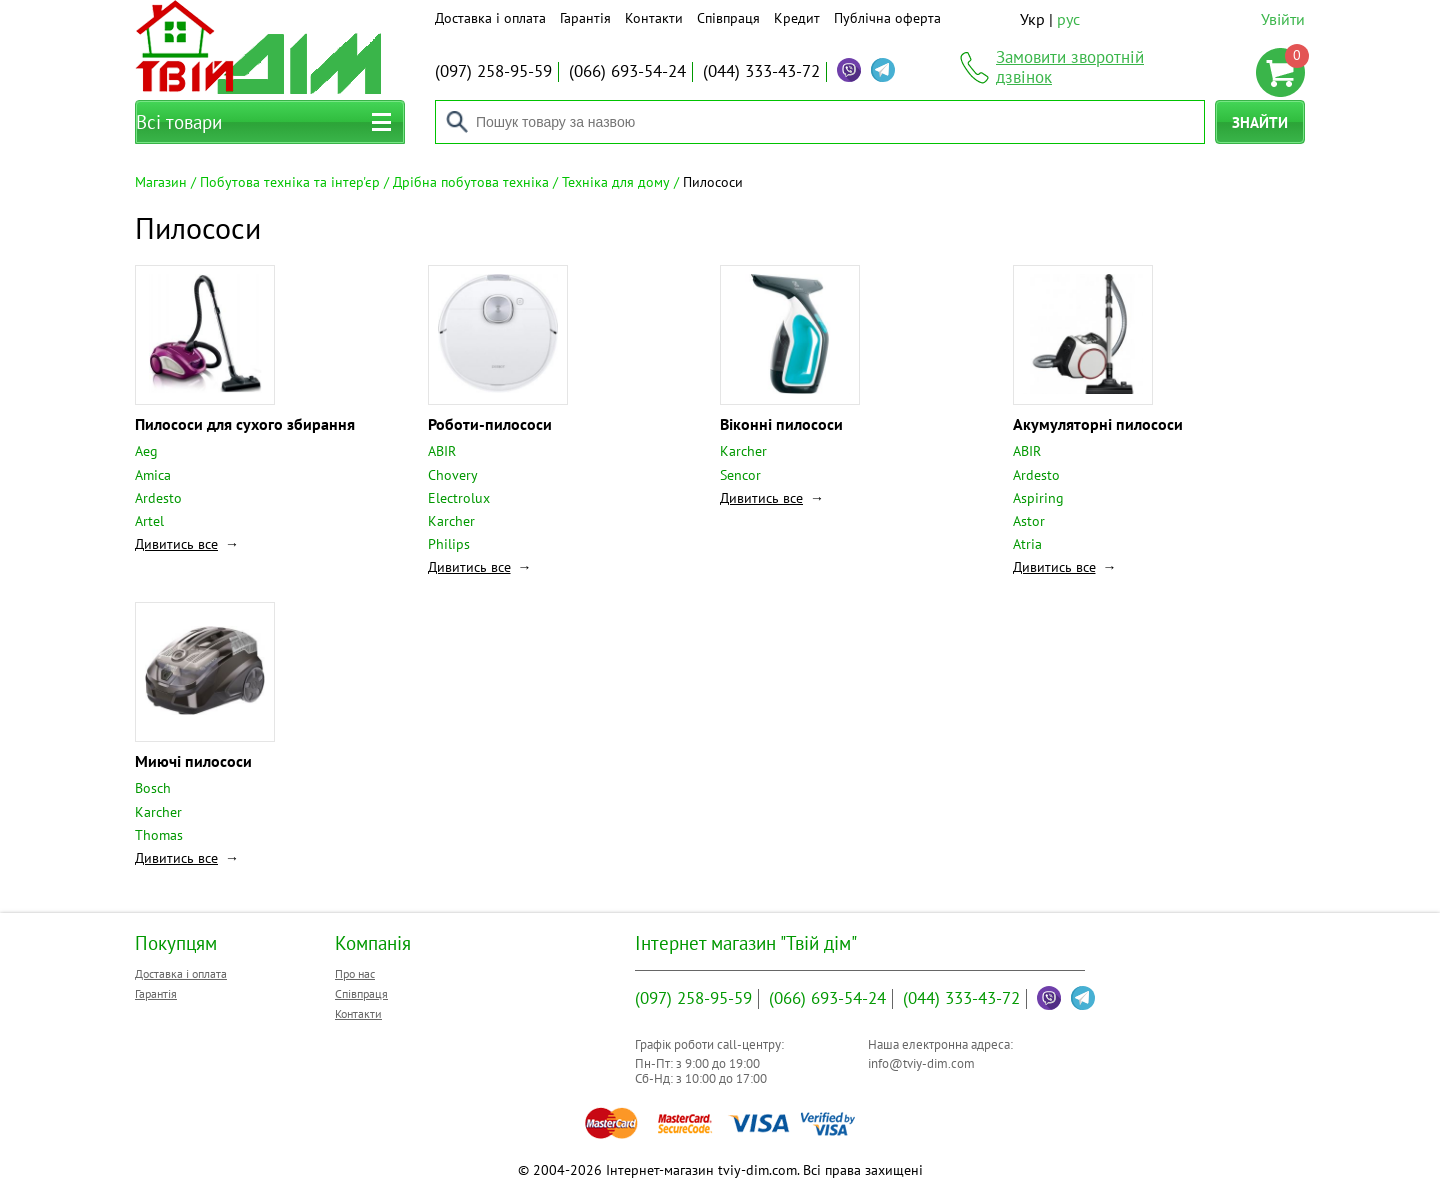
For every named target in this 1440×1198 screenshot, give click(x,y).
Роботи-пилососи (490, 424)
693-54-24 (627, 71)
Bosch (153, 788)
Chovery (453, 475)
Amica (153, 475)
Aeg (146, 451)
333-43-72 (761, 71)
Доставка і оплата (490, 18)
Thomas (159, 835)
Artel (149, 521)
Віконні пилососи (781, 424)
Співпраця (728, 18)
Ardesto (158, 498)
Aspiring (1038, 498)
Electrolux (459, 498)
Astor (1029, 521)
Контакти (654, 18)
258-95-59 (493, 71)
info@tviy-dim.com (921, 1063)
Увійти (1283, 19)
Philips (449, 544)
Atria (1027, 544)
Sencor (740, 475)
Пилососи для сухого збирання (245, 424)
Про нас (355, 973)
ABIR (442, 451)
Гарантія (585, 18)
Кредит (797, 18)
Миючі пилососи (193, 761)
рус (1068, 19)
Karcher (451, 521)
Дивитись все (176, 544)
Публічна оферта (887, 18)
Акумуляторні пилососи (1098, 424)
